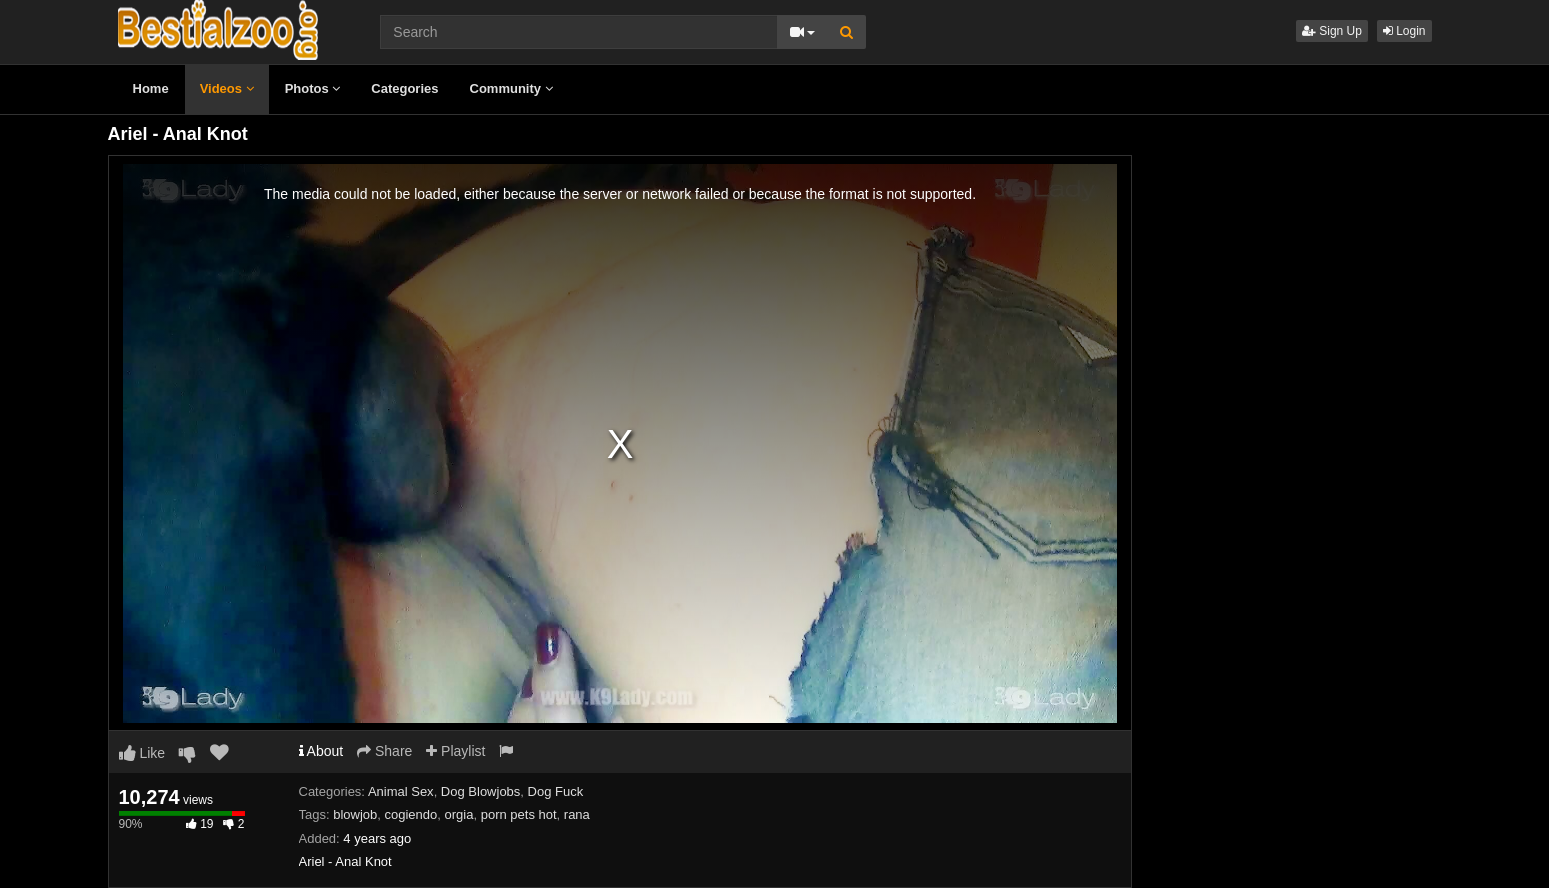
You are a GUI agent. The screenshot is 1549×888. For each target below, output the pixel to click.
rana (577, 814)
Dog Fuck (556, 791)
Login (1404, 31)
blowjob (355, 814)
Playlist (455, 751)
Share (384, 751)
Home (151, 88)
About (321, 751)
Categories (404, 88)
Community (511, 88)
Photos (313, 88)
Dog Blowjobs (481, 791)
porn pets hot (519, 814)
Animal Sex (401, 791)
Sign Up (1332, 31)
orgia (459, 814)
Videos (227, 88)
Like (142, 753)
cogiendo (411, 814)
